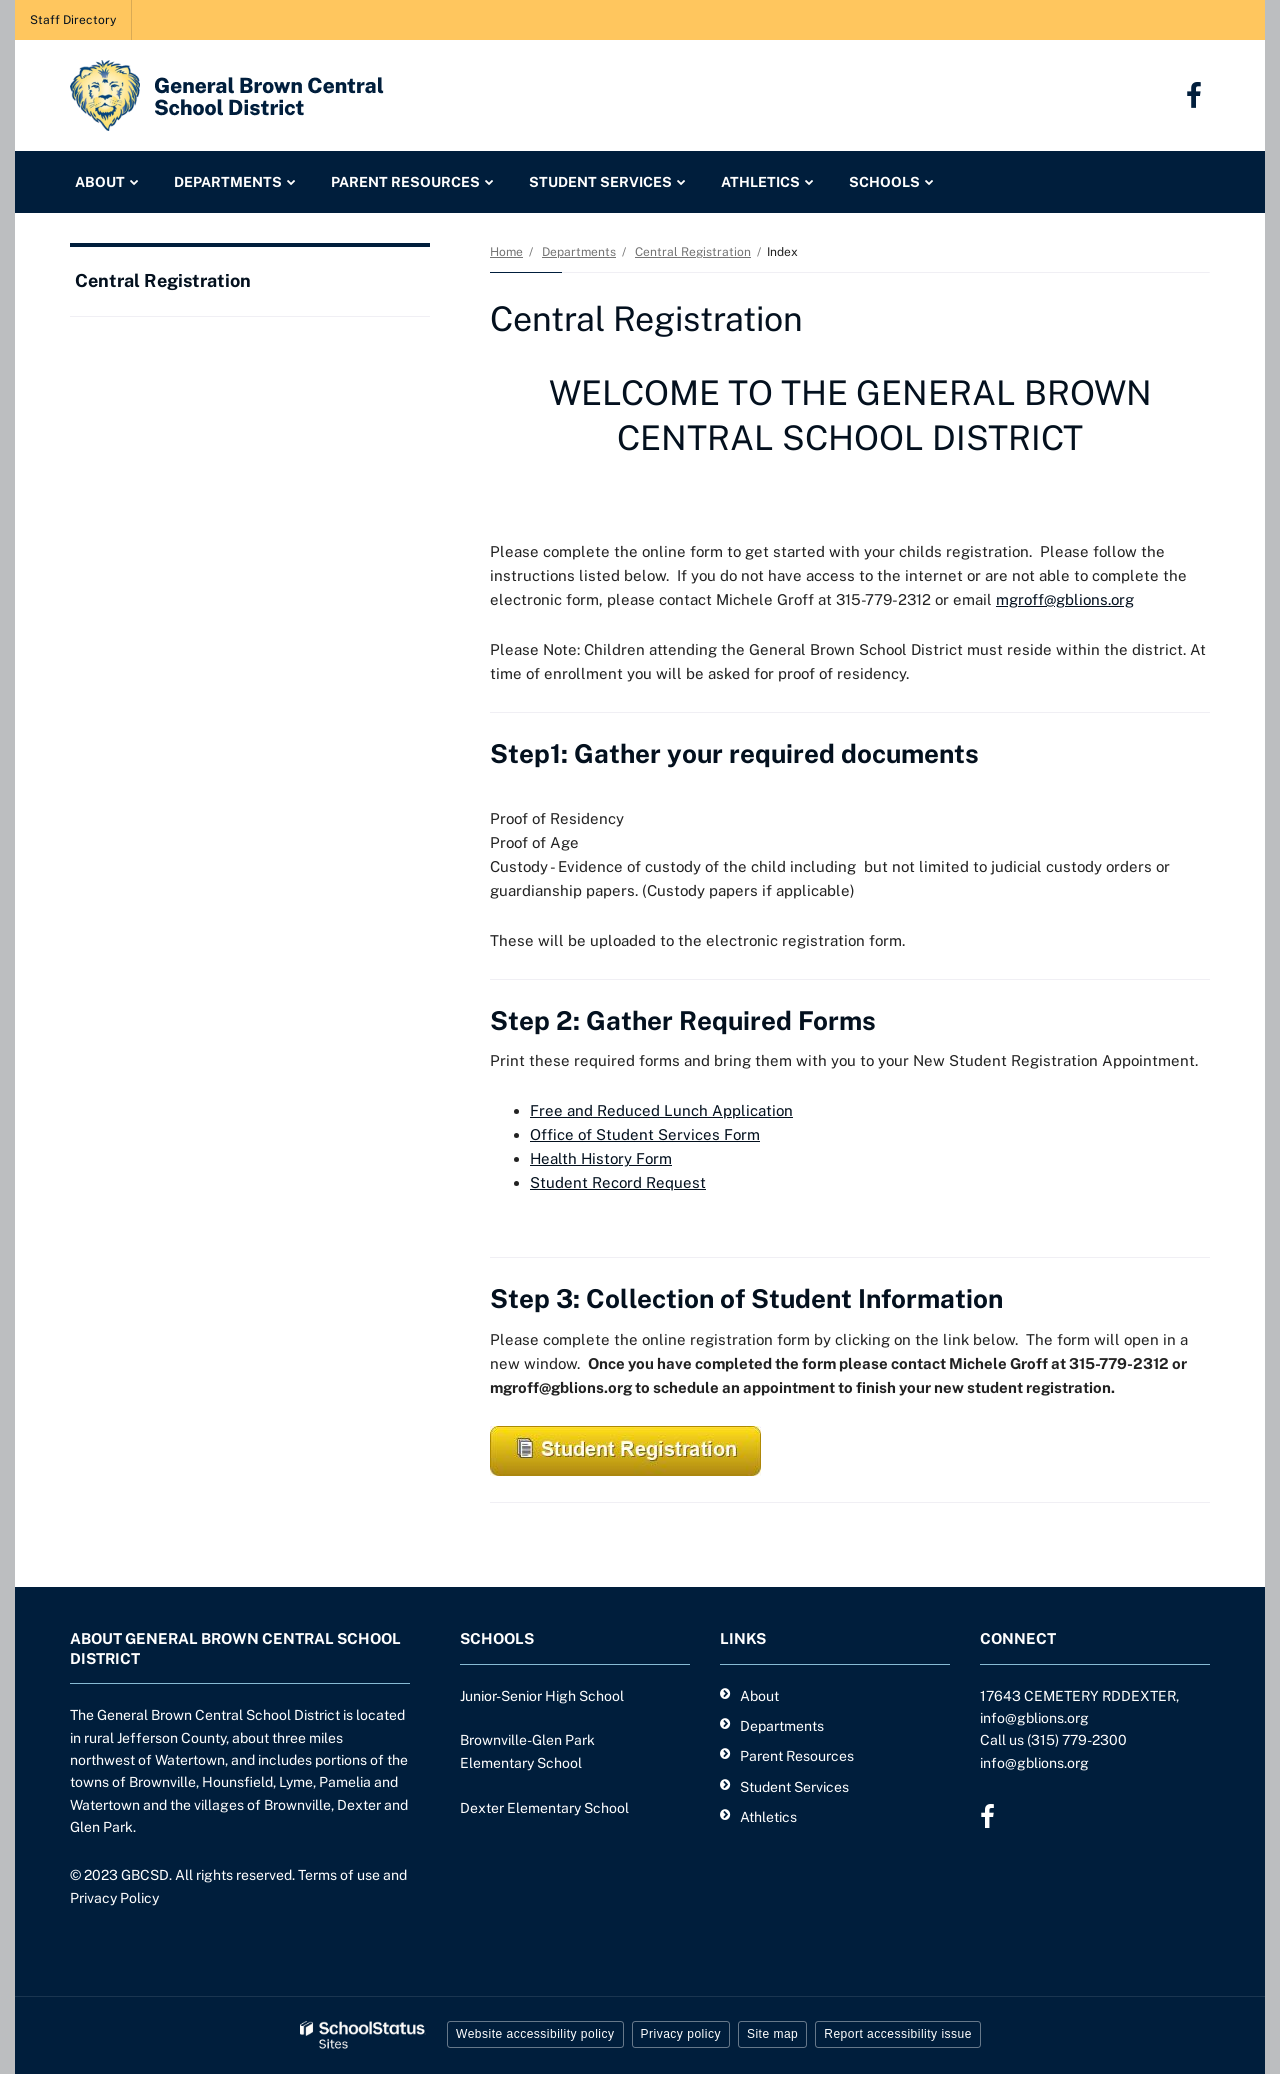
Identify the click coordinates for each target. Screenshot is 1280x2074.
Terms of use (339, 1875)
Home (506, 252)
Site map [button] (772, 2034)
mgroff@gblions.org (1065, 599)
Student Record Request (618, 1182)
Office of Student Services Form (645, 1134)
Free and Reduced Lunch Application (661, 1110)
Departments (579, 252)
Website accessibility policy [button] (535, 2034)
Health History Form (601, 1158)
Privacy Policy (114, 1898)
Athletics (768, 1817)
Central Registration (693, 252)
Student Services (794, 1787)
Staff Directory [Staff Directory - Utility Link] (73, 20)
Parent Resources (797, 1756)
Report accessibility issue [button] (898, 2034)
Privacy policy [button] (681, 2034)
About (759, 1696)
